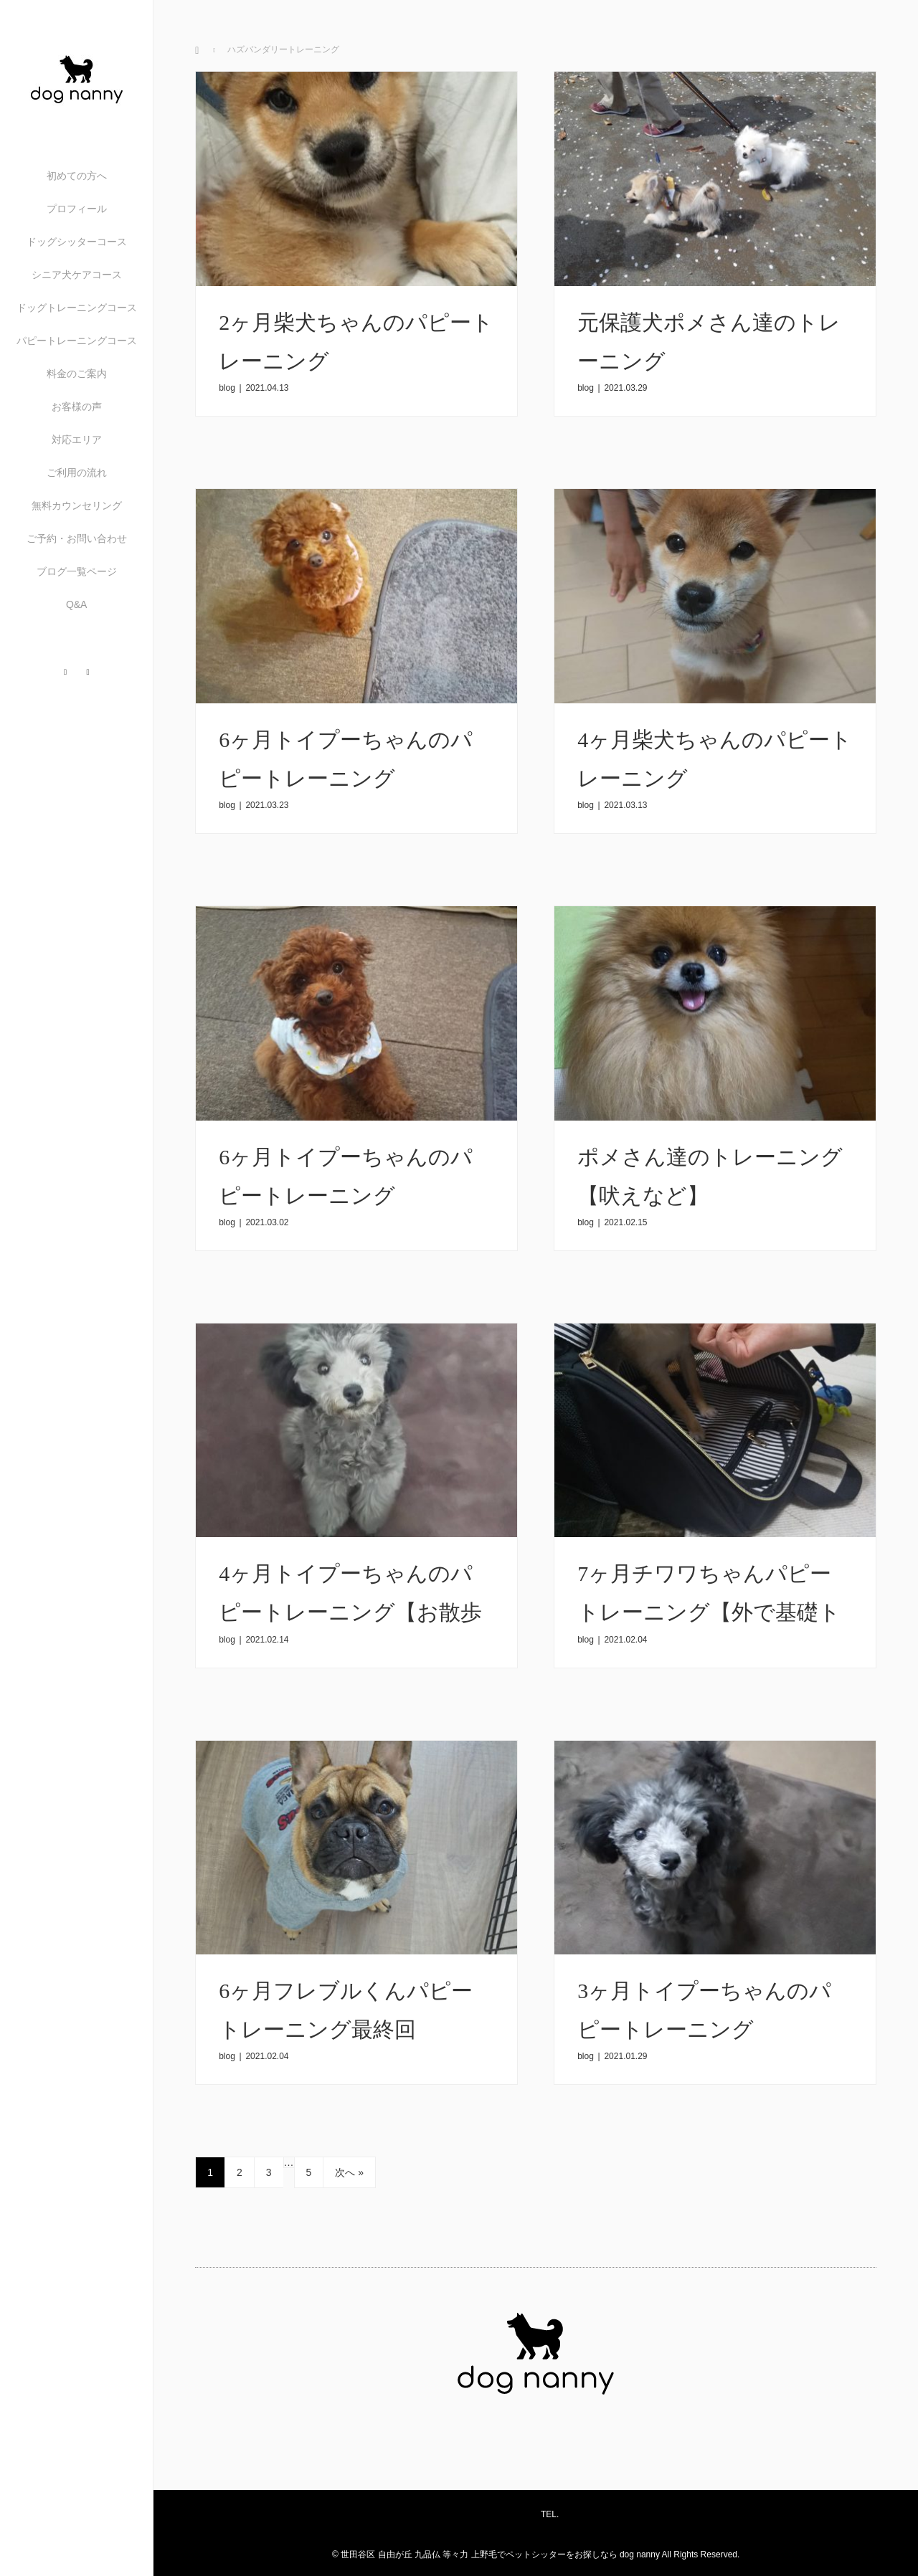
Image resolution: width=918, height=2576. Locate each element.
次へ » (349, 2172)
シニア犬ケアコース (77, 274)
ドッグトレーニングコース (76, 307)
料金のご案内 (77, 373)
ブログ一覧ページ (77, 571)
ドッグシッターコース (77, 241)
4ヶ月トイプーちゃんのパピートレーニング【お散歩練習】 (350, 1612)
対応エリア (77, 439)
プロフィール (77, 208)
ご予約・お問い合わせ (77, 538)
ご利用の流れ (77, 472)
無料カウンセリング (77, 505)
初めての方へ (77, 175)
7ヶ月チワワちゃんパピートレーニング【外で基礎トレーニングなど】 (709, 1612)
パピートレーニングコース (76, 340)
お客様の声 (77, 406)
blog (227, 388)
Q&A (76, 604)
